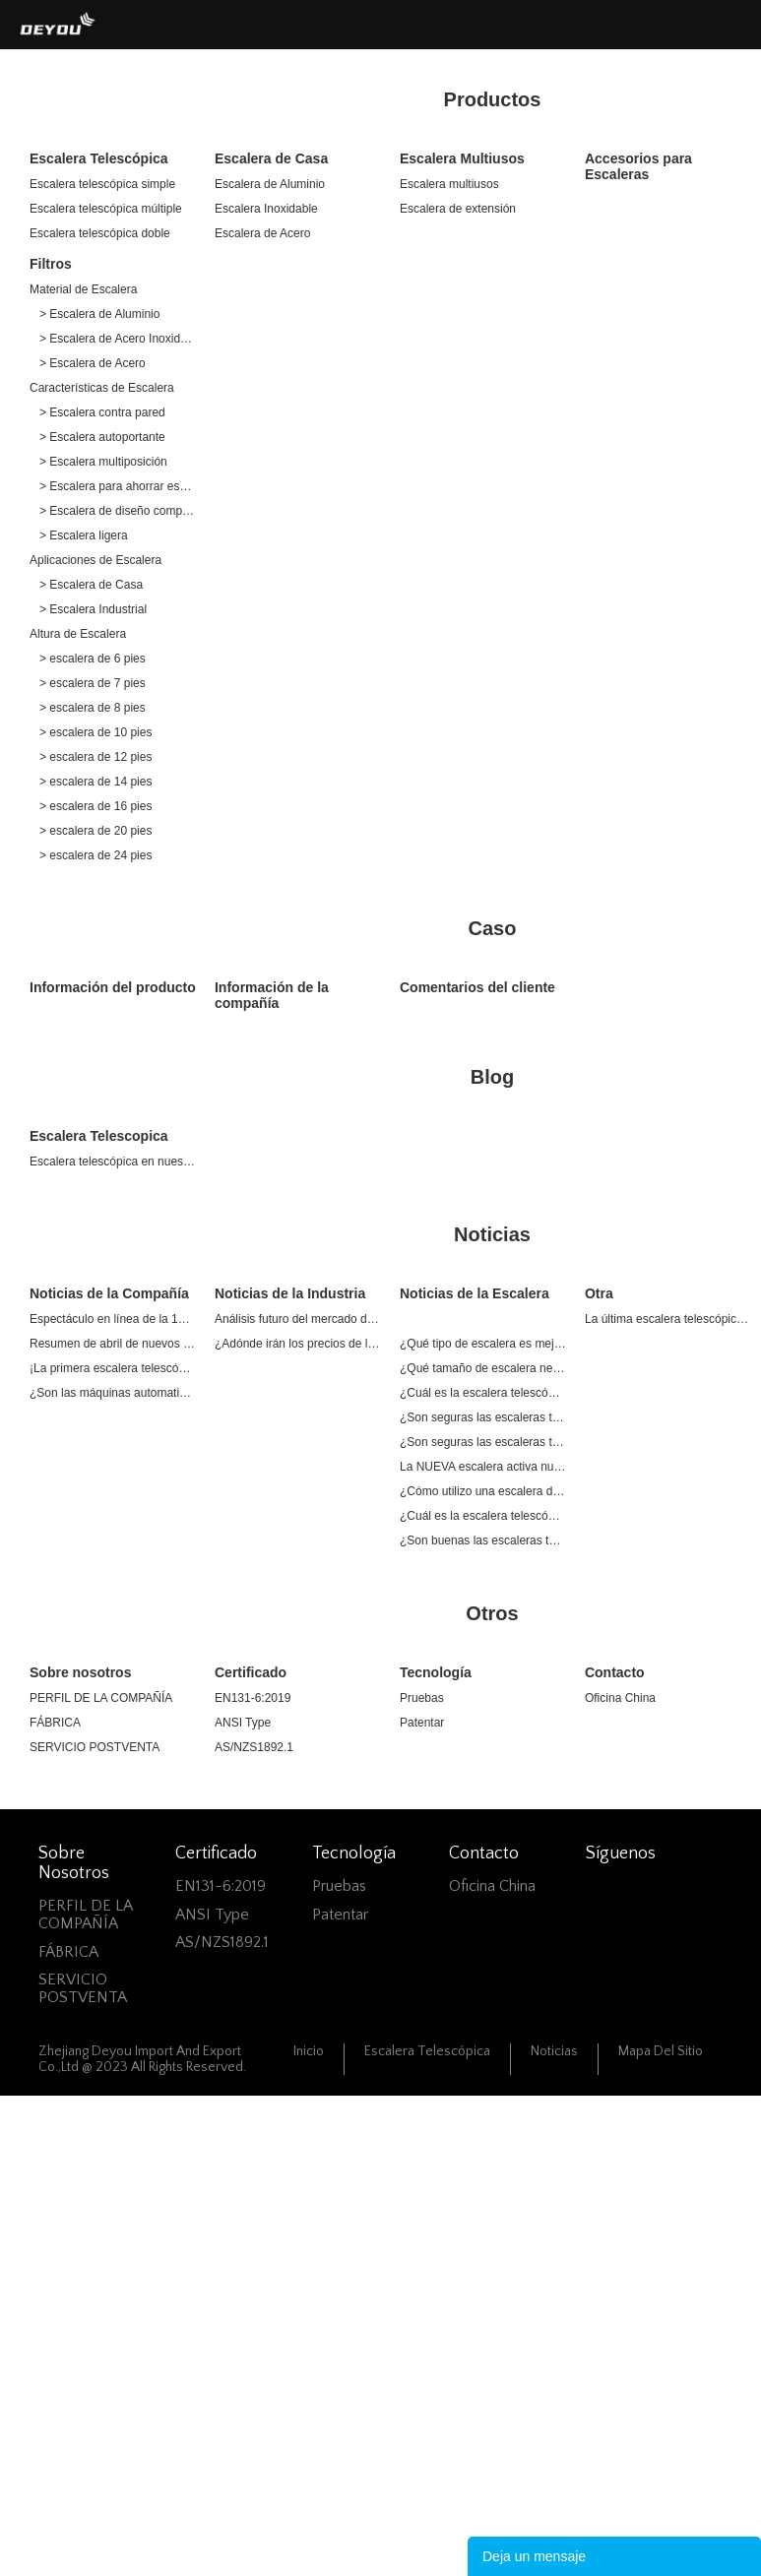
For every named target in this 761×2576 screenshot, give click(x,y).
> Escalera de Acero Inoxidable (117, 339)
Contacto (615, 1672)
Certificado (250, 1672)
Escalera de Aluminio (270, 184)
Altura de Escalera (78, 634)
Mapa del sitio (660, 2051)
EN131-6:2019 (252, 1698)
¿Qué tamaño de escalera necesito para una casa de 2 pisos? (483, 1368)
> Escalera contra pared (102, 412)
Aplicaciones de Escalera (95, 560)
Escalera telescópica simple (102, 184)
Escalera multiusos (449, 184)
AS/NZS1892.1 (254, 1747)
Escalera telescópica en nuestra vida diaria (113, 1161)
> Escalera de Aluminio (99, 314)
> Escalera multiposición (103, 462)
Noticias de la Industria (290, 1293)
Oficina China (620, 1698)
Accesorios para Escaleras (638, 166)
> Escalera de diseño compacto (117, 511)
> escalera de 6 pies (92, 658)
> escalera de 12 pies (95, 757)
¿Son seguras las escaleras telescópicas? (483, 1442)
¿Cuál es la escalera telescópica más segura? (483, 1393)
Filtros (51, 264)
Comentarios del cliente (477, 987)
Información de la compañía (272, 995)
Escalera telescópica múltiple (106, 209)
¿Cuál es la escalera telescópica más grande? (483, 1516)
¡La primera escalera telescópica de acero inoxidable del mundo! (113, 1368)
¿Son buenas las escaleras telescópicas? (483, 1540)
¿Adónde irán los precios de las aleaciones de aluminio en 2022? (298, 1344)
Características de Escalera (102, 388)
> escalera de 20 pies (95, 831)
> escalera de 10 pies (95, 732)
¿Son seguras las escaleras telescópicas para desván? (483, 1417)
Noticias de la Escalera (474, 1293)
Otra (599, 1293)
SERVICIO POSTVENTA (94, 1747)
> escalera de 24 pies (95, 855)
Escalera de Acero (262, 233)
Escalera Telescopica (99, 1136)
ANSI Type (243, 1722)
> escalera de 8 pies (92, 708)
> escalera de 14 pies (95, 781)
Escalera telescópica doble (100, 233)
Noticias (554, 2051)
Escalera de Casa (271, 158)
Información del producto (113, 987)
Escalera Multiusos (462, 158)
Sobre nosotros (80, 1672)
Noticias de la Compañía (109, 1293)
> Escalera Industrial (93, 609)
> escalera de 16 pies (95, 806)
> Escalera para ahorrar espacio (117, 486)
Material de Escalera (83, 289)
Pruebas (422, 1698)
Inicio (308, 2051)
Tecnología (436, 1672)
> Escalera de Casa (91, 585)
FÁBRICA (55, 1722)
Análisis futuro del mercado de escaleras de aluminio (298, 1319)
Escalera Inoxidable (266, 209)
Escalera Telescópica (99, 158)
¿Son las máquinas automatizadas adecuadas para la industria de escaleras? (113, 1393)
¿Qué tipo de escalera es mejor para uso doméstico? (483, 1344)
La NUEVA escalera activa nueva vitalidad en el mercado (483, 1467)
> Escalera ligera (83, 535)
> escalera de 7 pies (92, 683)
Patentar (422, 1722)
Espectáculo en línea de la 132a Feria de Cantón (113, 1319)
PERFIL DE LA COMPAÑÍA (101, 1698)
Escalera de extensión (458, 209)
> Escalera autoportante (102, 437)
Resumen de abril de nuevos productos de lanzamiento (113, 1344)
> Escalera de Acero (92, 363)
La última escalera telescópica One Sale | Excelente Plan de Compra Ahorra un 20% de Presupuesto (668, 1319)
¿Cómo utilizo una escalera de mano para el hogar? (483, 1491)
